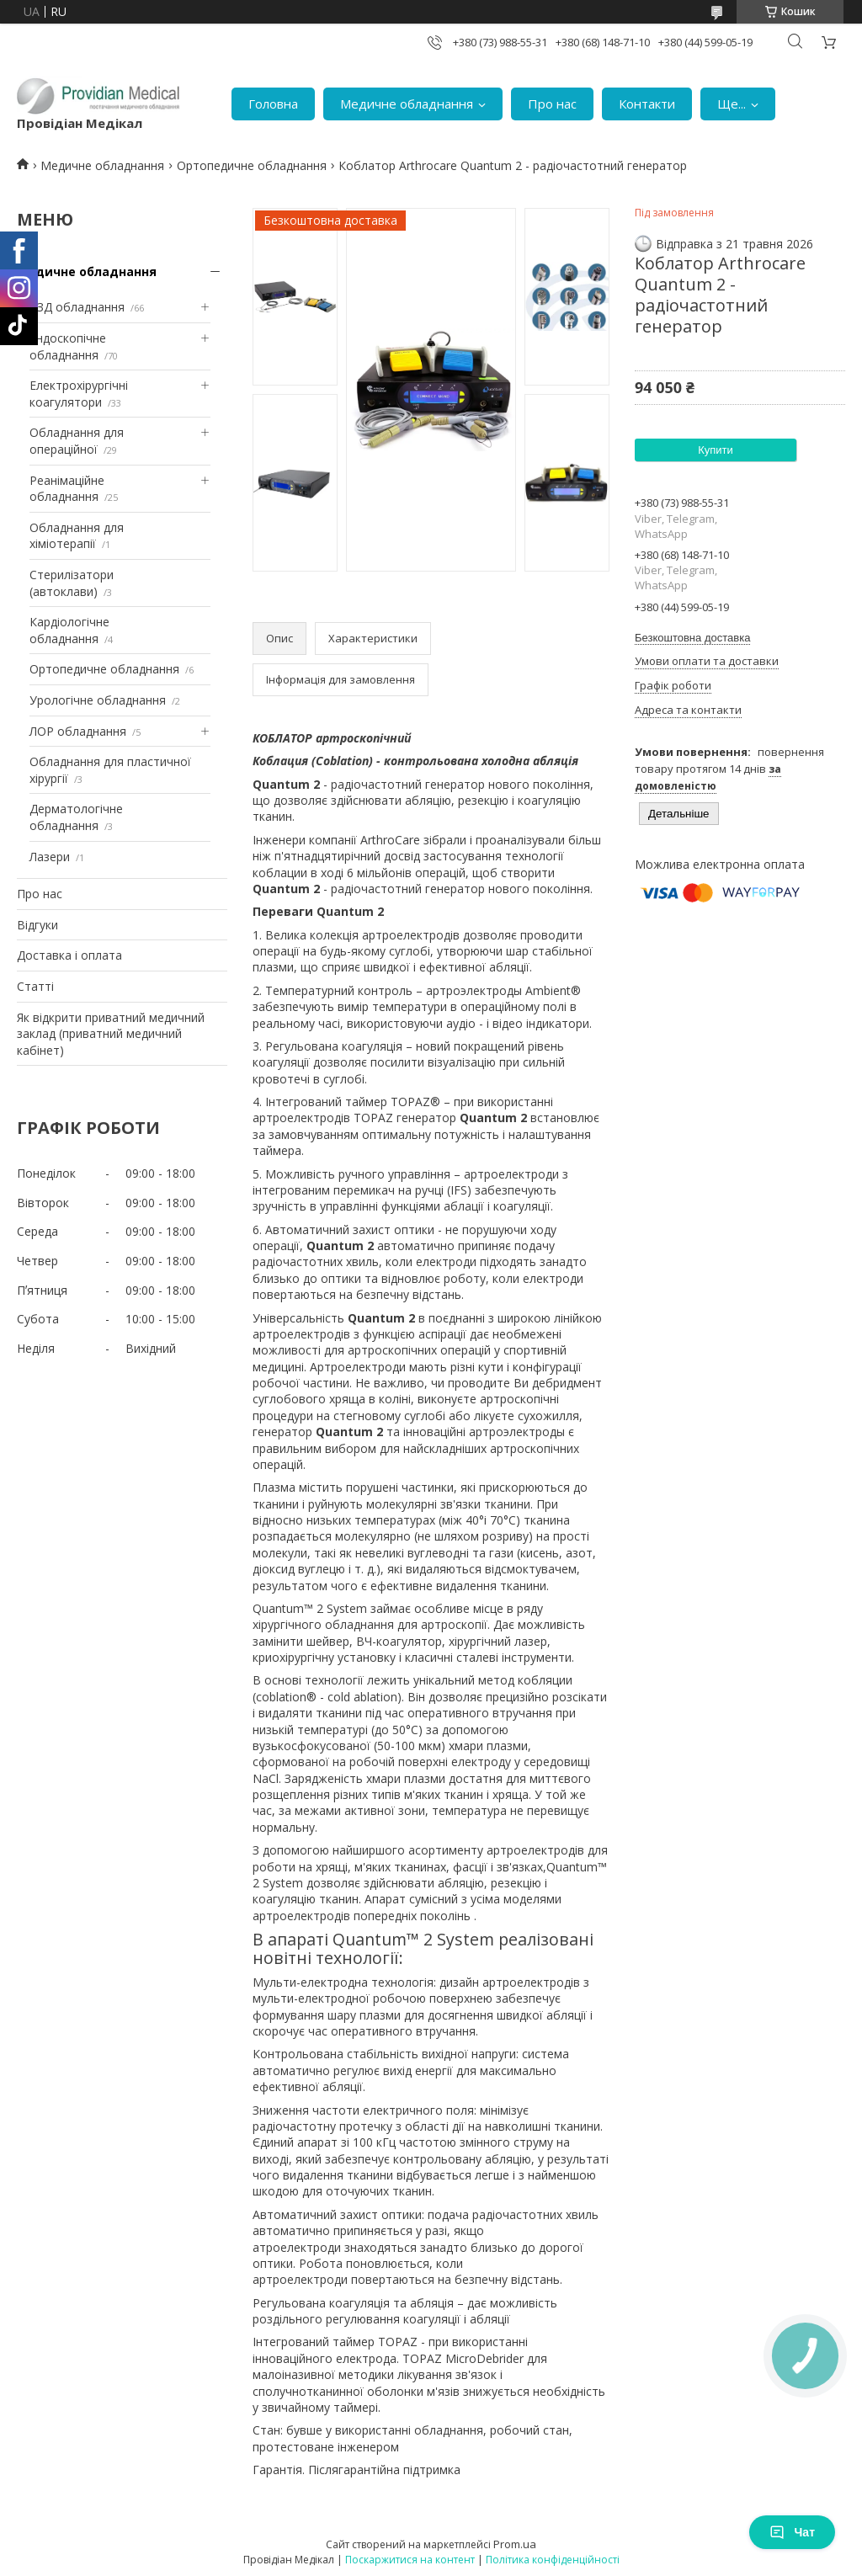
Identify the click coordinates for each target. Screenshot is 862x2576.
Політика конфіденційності (553, 2559)
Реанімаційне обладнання (66, 488)
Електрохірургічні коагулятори (78, 393)
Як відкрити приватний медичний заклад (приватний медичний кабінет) (111, 1033)
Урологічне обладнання (97, 700)
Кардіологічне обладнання (69, 630)
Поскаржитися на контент (410, 2559)
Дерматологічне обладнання (76, 817)
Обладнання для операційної (76, 440)
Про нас (552, 103)
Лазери (49, 857)
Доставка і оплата (69, 955)
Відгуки (37, 925)
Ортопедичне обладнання (252, 165)
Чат (792, 2532)
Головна (273, 103)
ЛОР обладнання (77, 731)
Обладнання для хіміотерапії (76, 535)
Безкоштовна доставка (692, 637)
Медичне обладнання (406, 103)
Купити (715, 450)
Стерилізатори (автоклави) (71, 583)
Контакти (647, 103)
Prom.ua (514, 2544)
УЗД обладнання (77, 307)
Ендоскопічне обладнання (67, 346)
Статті (35, 986)
